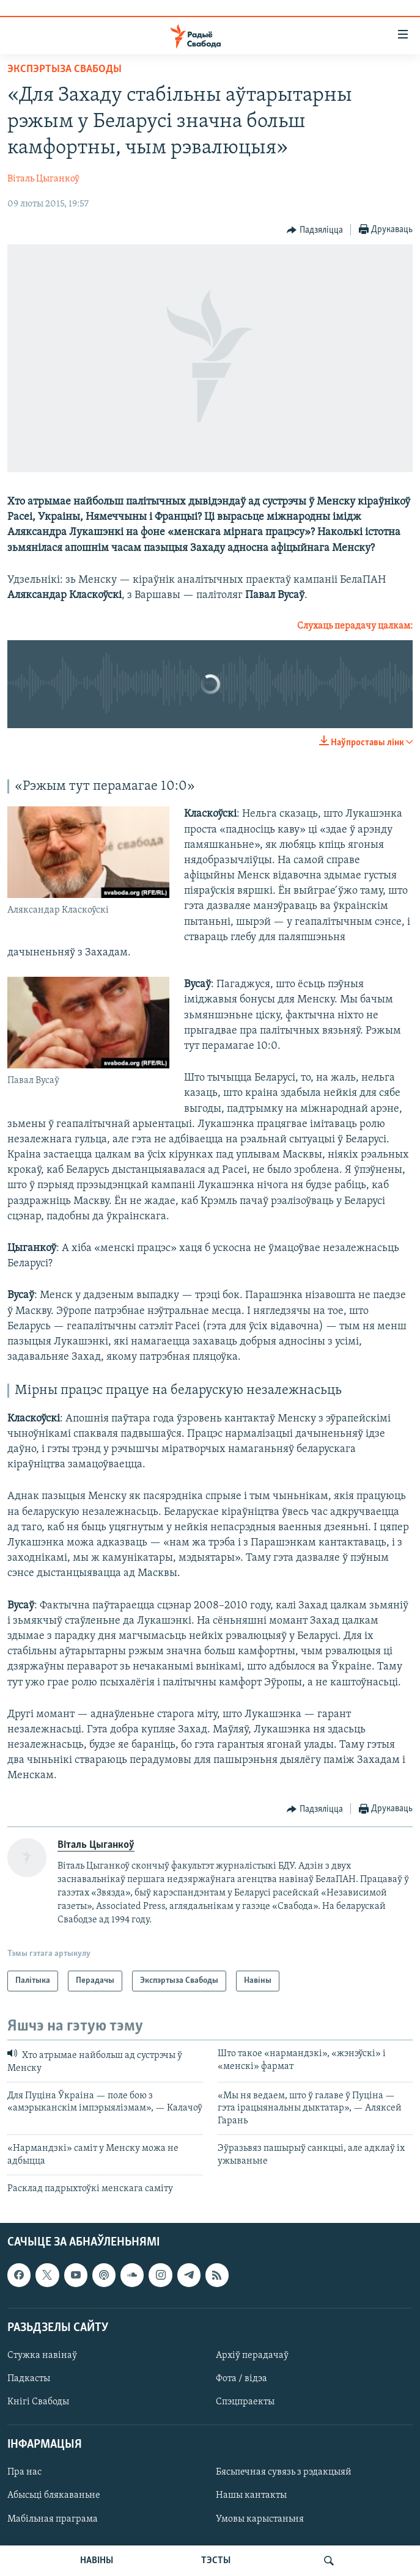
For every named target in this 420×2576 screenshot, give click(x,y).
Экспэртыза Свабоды (64, 69)
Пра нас (24, 2473)
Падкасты (28, 2379)
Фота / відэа (241, 2379)
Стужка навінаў (42, 2355)
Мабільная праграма (52, 2519)
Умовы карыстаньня (260, 2519)
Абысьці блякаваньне (53, 2496)
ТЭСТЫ (215, 2561)
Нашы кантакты (251, 2496)
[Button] (315, 230)
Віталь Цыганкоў (43, 179)
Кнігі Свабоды (38, 2402)
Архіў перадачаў (252, 2355)
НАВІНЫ (96, 2561)
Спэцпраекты (245, 2402)
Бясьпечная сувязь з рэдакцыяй (284, 2473)
